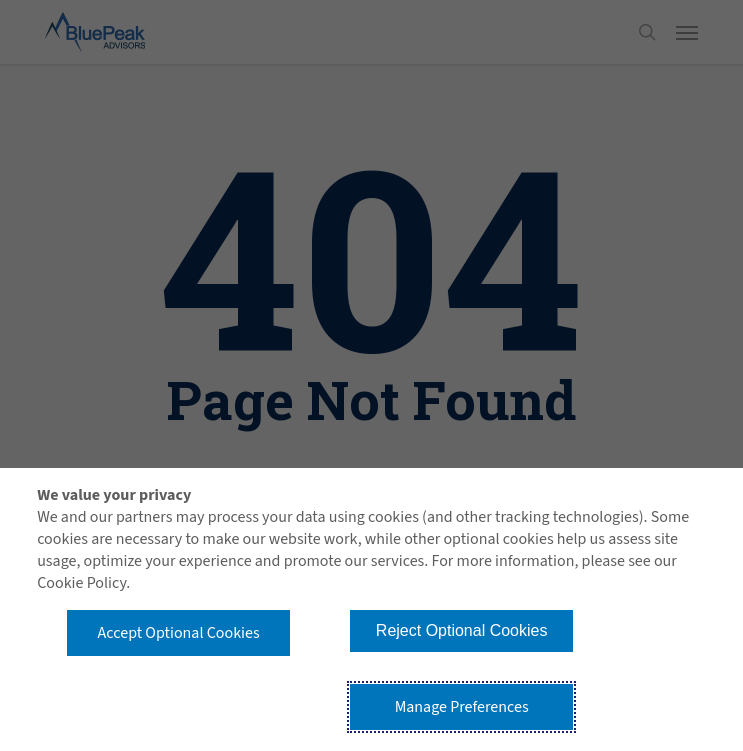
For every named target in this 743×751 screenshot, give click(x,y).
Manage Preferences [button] (462, 707)
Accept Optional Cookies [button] (179, 633)
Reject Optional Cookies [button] (462, 630)
